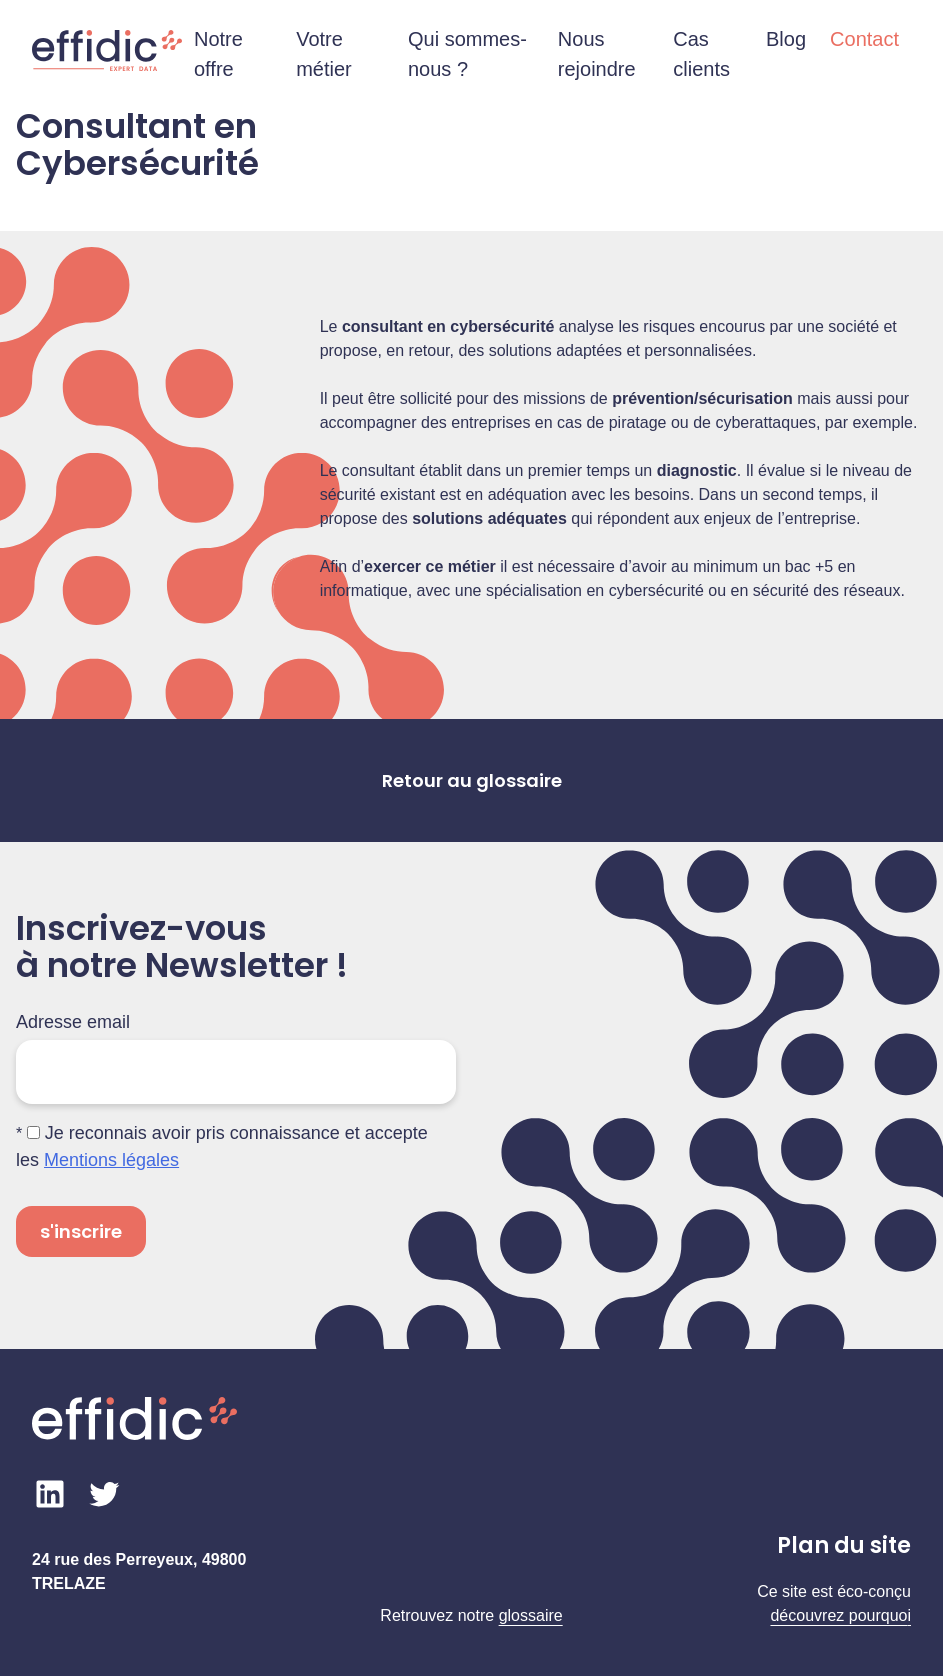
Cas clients (701, 54)
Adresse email (73, 1022)
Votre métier (324, 54)
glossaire (531, 1615)
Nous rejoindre (597, 54)
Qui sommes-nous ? (467, 54)
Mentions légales (111, 1160)
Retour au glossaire (472, 780)
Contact (864, 39)
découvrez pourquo (838, 1615)
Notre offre (218, 54)
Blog (786, 39)
